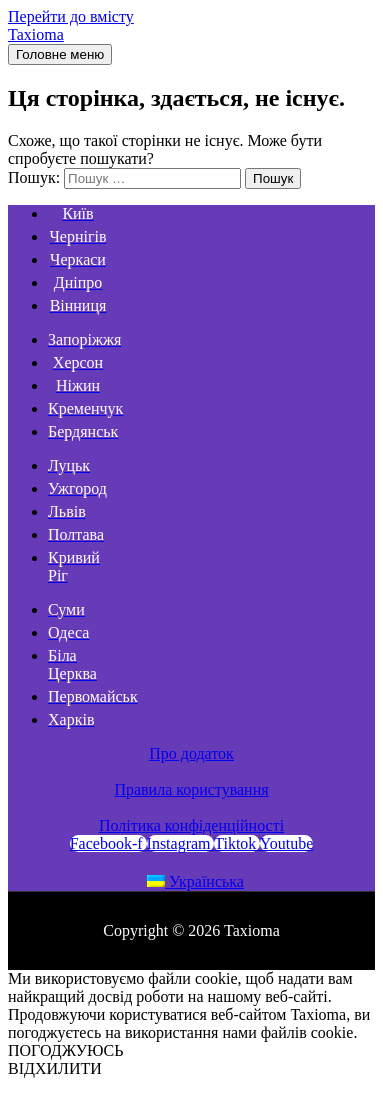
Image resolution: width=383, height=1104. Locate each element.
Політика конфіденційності (191, 825)
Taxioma (36, 34)
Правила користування (191, 789)
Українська (195, 881)
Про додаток (191, 753)
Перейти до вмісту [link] (71, 16)
